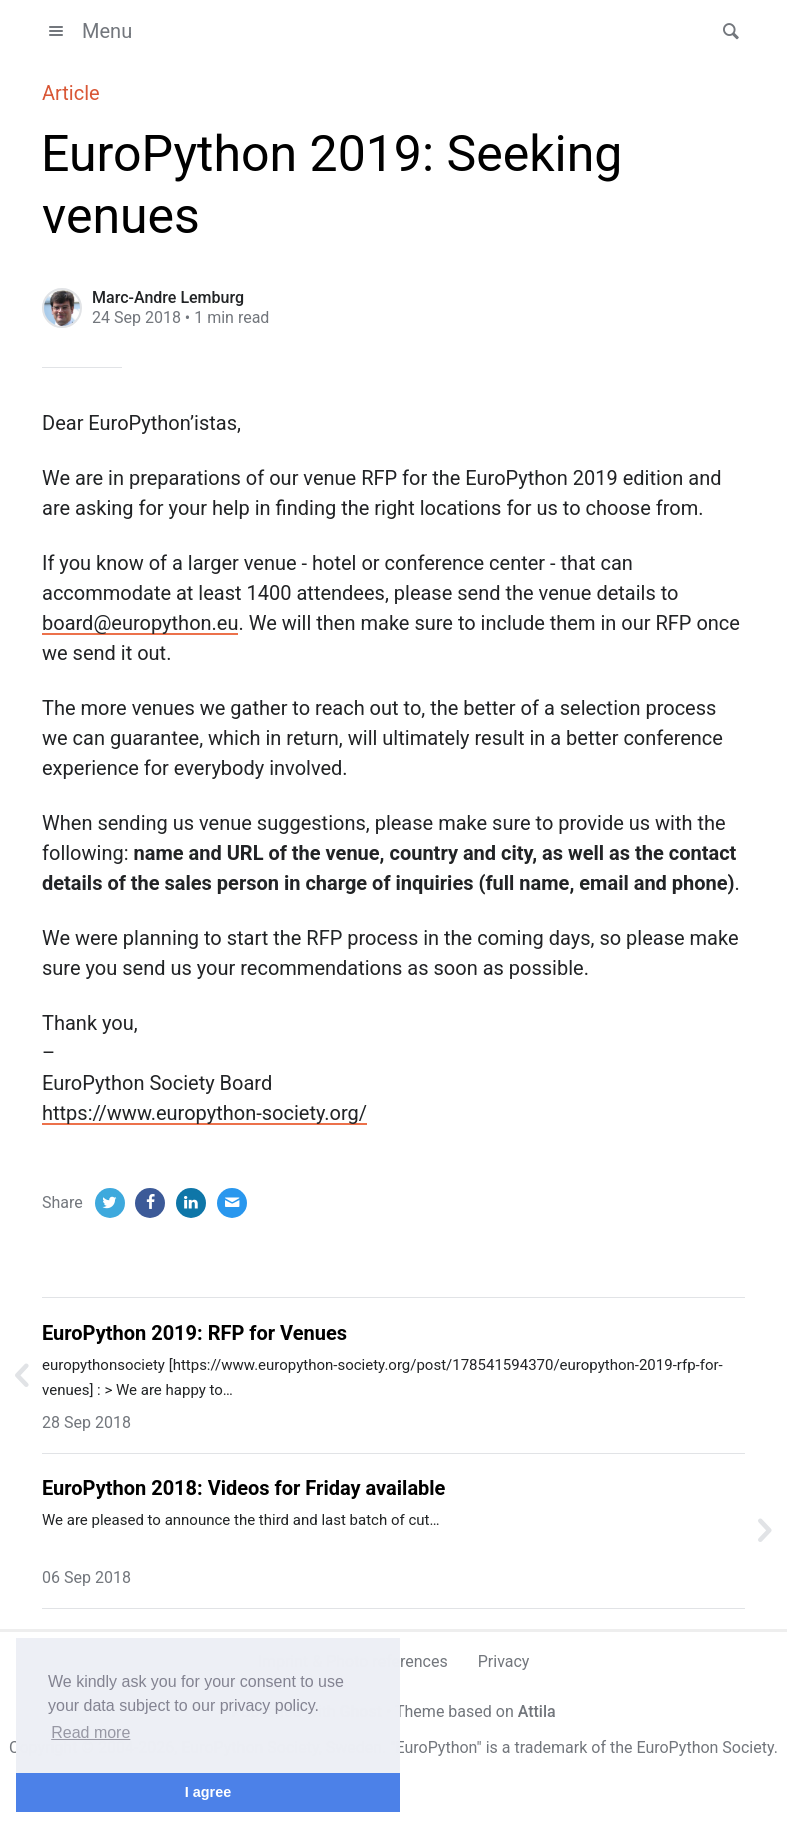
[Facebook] (150, 1203)
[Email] (232, 1203)
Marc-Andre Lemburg (168, 297)
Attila (537, 1711)
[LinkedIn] (191, 1203)
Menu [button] (87, 31)
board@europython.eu (140, 623)
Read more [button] (90, 1732)
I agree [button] (208, 1792)
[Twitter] (110, 1203)
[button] (725, 31)
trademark (550, 1747)
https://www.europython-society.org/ (204, 1113)
